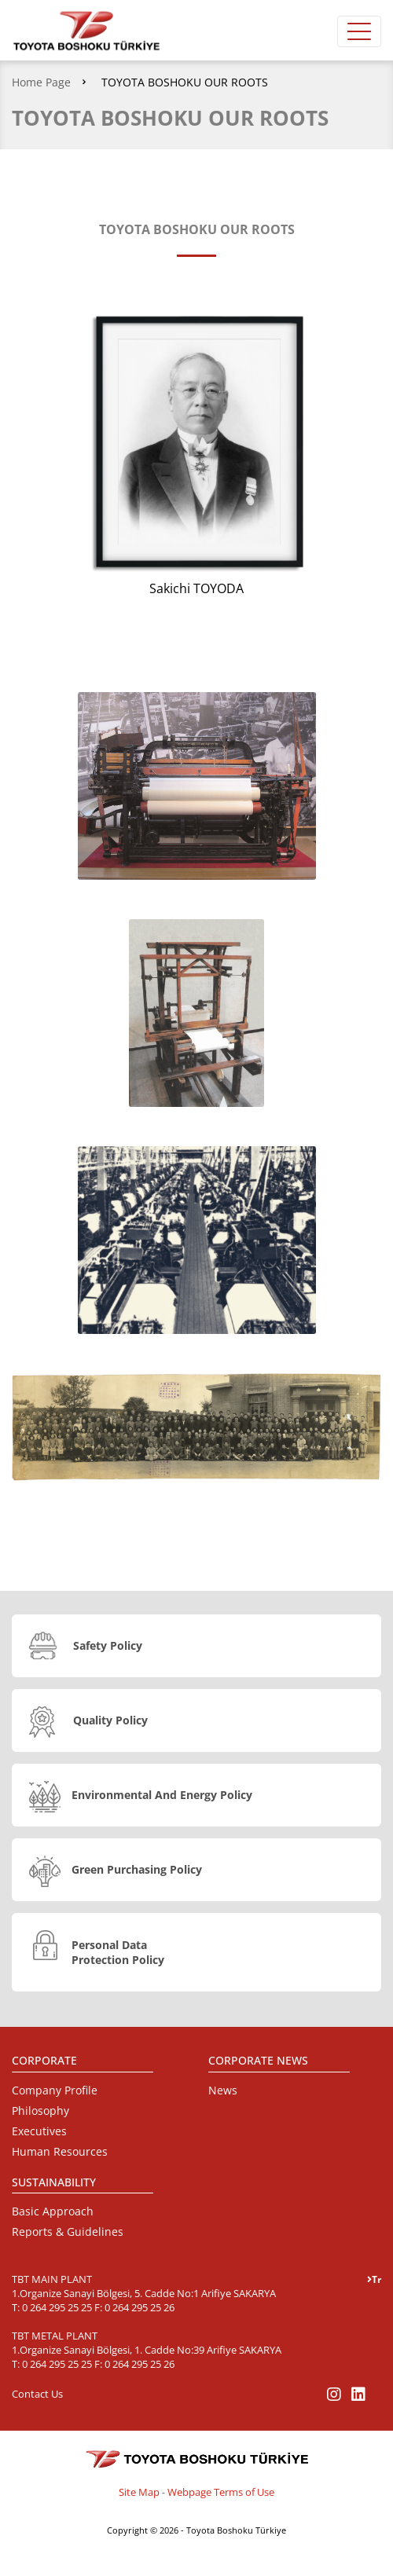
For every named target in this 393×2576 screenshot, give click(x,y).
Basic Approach (53, 2211)
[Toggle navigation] (359, 31)
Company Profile (54, 2090)
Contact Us (37, 2394)
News (222, 2090)
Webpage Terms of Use (220, 2492)
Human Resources (60, 2151)
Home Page (41, 82)
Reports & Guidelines (67, 2231)
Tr (374, 2279)
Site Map (139, 2492)
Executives (39, 2130)
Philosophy (40, 2110)
